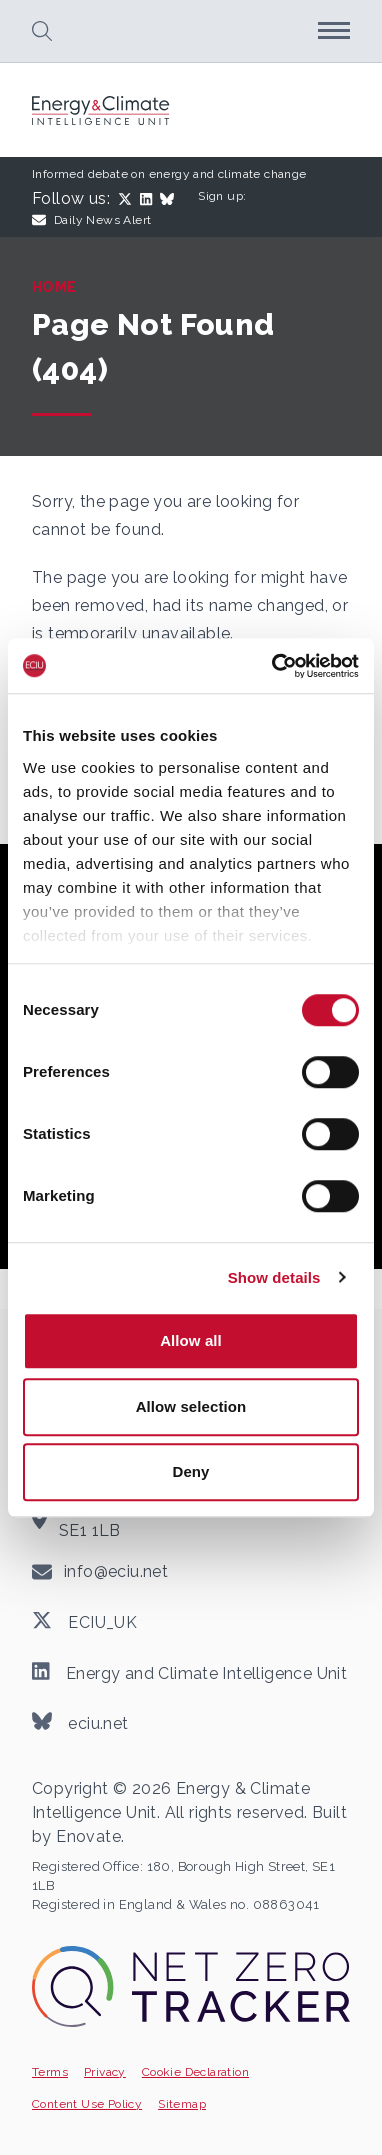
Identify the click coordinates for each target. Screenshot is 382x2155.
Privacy (105, 2072)
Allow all (191, 1340)
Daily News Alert (91, 220)
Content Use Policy (87, 2104)
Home (54, 287)
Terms (50, 2072)
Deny (190, 1471)
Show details (274, 1277)
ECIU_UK (84, 1621)
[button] (42, 31)
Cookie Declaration (195, 2072)
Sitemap (182, 2104)
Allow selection (191, 1406)
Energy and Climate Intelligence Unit (189, 1672)
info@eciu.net (116, 1571)
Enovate (88, 1836)
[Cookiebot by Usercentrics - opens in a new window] (273, 666)
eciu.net (80, 1722)
